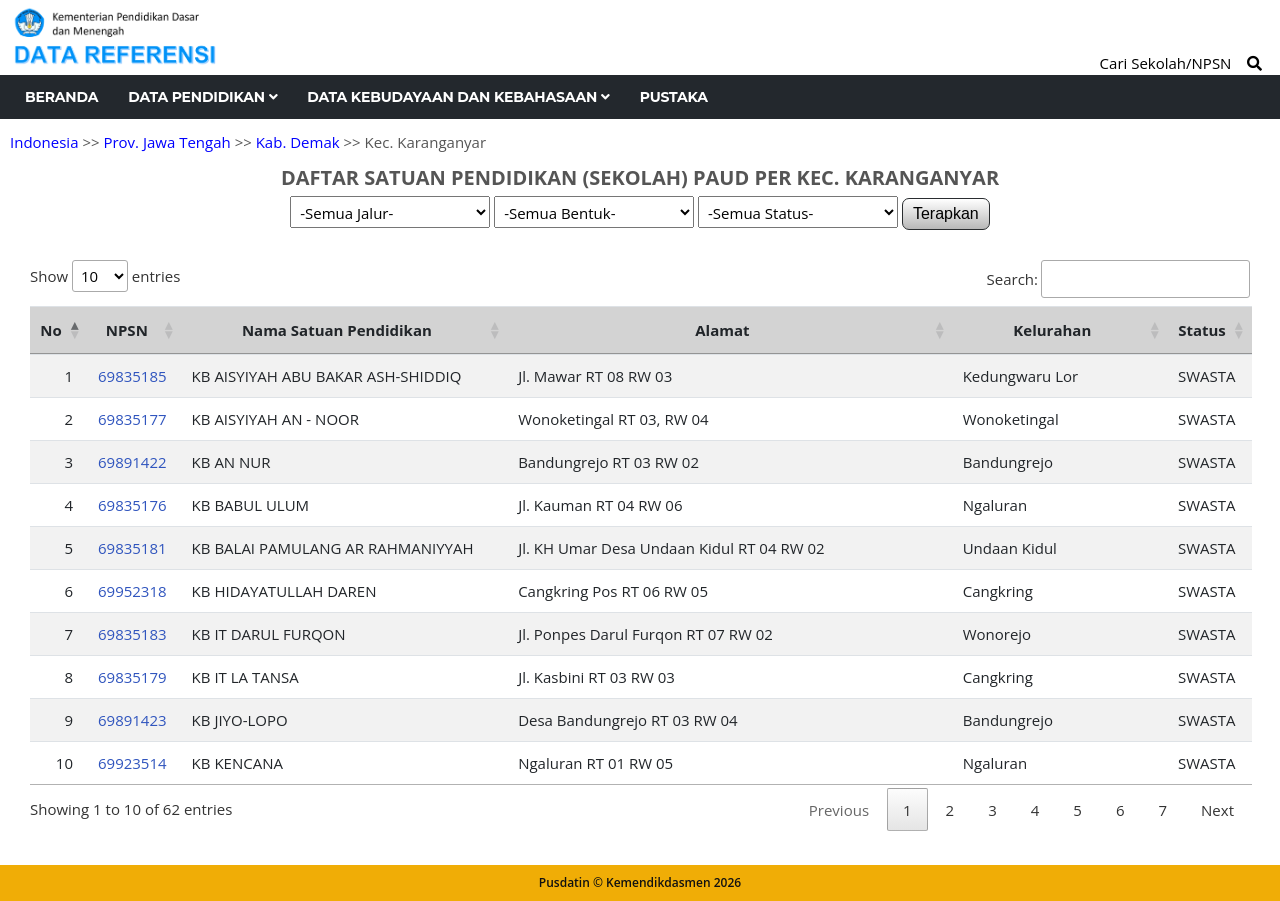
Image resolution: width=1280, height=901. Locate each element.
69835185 (132, 376)
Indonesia (44, 142)
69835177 (132, 419)
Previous (839, 810)
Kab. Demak (298, 142)
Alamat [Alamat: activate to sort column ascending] (722, 330)
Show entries (105, 276)
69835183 (132, 634)
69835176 (132, 505)
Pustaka (674, 97)
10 (64, 763)
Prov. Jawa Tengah (166, 142)
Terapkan (946, 213)
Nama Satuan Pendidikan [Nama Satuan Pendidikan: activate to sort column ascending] (337, 330)
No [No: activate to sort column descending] (50, 330)
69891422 (132, 462)
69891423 (132, 720)
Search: (1118, 279)
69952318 (132, 591)
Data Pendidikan (202, 97)
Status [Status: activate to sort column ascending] (1202, 330)
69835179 (132, 677)
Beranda (61, 97)
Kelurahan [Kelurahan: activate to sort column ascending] (1052, 330)
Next (1217, 810)
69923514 (132, 763)
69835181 (132, 548)
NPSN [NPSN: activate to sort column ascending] (127, 330)
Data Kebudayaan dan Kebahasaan (458, 97)
